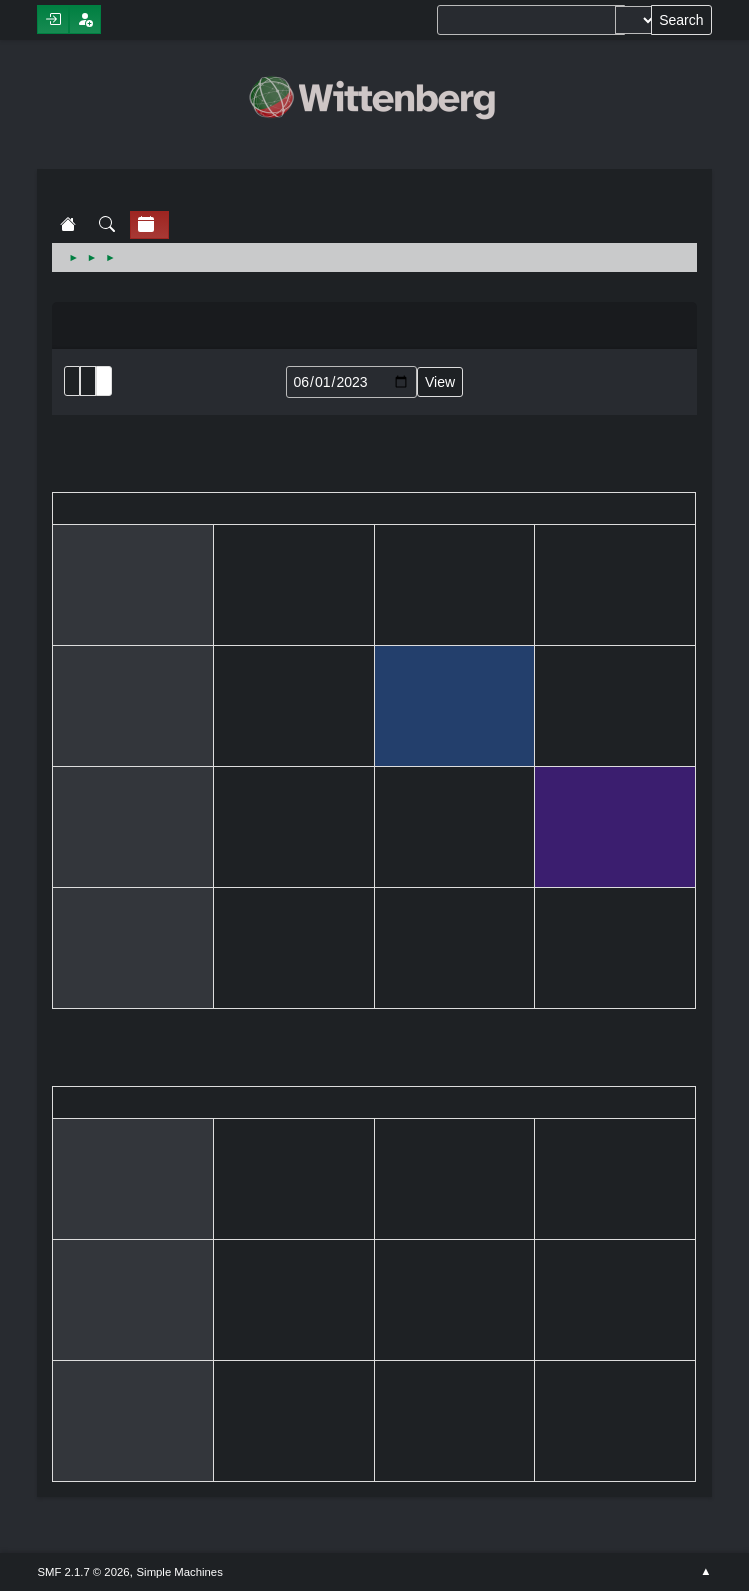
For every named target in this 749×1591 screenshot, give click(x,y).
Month (88, 381)
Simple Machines (180, 1572)
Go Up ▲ (705, 1572)
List (72, 381)
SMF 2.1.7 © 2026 (83, 1572)
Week (104, 381)
